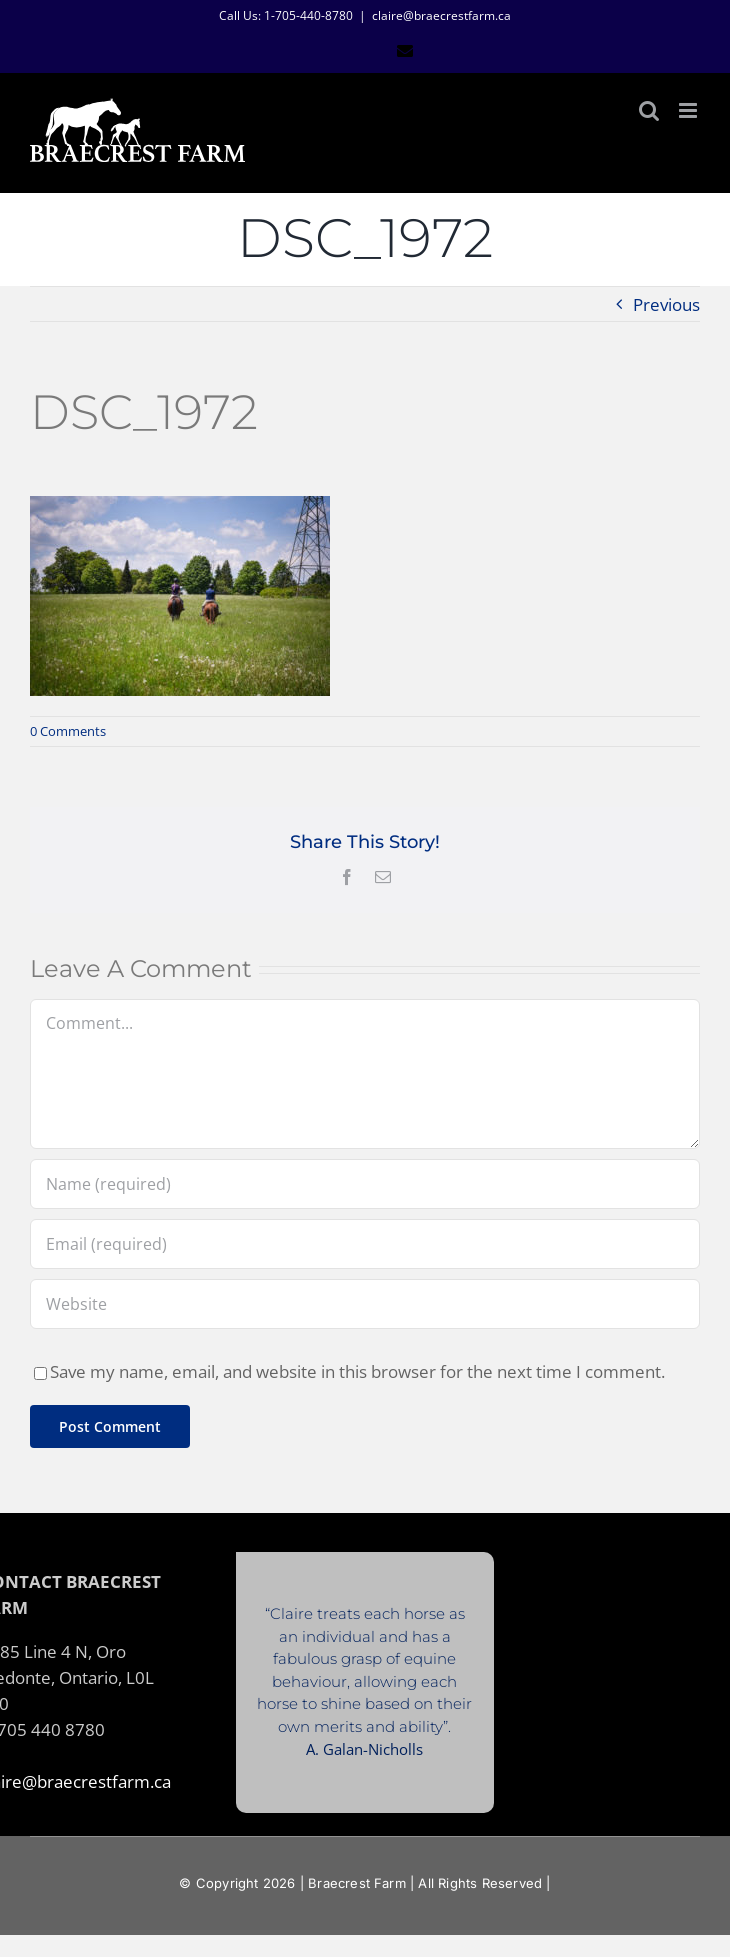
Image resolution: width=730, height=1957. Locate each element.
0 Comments (68, 731)
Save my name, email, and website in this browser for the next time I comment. (357, 1371)
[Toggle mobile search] (649, 110)
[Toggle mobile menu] (689, 110)
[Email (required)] (365, 1244)
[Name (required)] (365, 1184)
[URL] (365, 1304)
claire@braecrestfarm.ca (441, 15)
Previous (666, 304)
